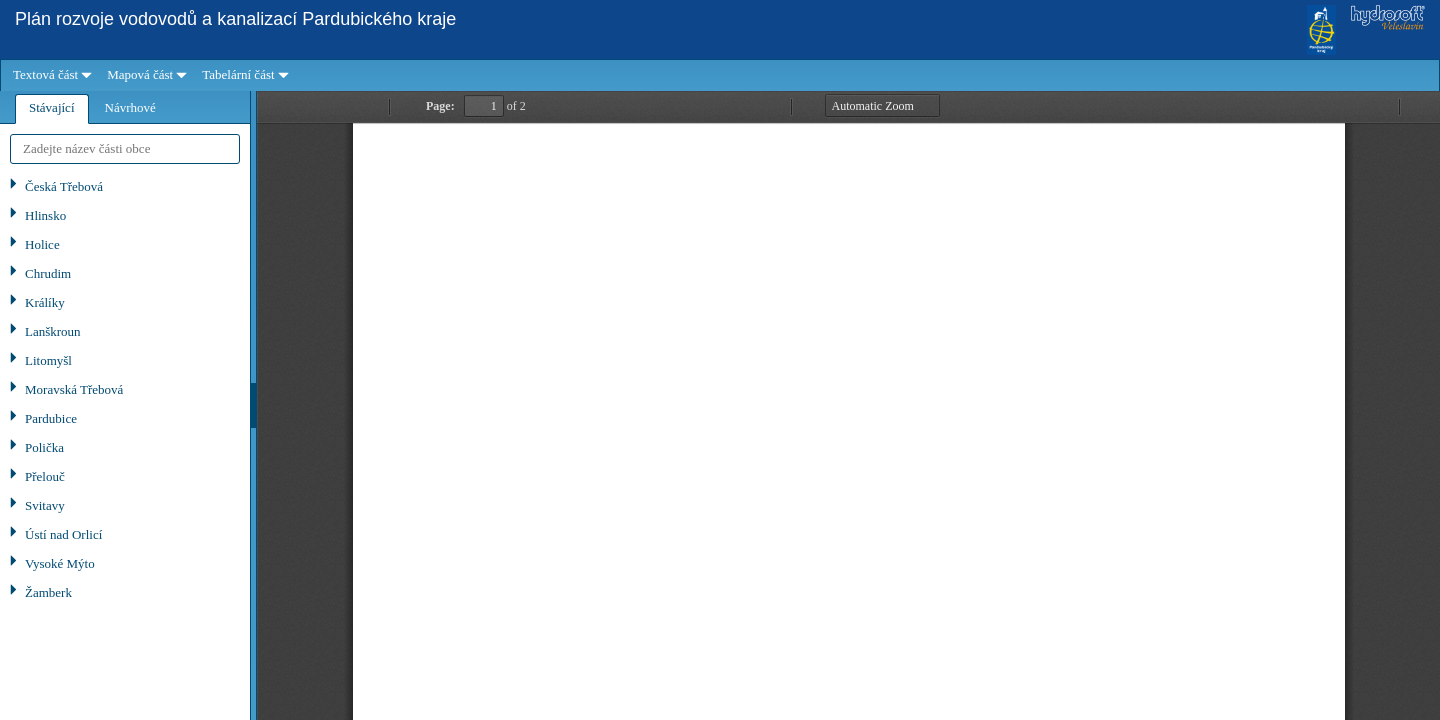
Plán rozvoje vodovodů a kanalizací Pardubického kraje (235, 19)
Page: (440, 106)
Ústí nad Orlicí (63, 534)
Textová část (45, 74)
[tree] (125, 446)
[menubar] (720, 75)
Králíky (45, 302)
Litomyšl (48, 360)
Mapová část (140, 74)
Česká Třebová (64, 186)
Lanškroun (53, 331)
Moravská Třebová (74, 389)
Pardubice (51, 418)
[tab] (52, 109)
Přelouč (45, 476)
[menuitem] (50, 75)
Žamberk (48, 592)
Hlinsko (45, 215)
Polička (44, 447)
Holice (42, 244)
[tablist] (125, 405)
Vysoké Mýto (60, 563)
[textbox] (125, 149)
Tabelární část (238, 74)
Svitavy (45, 505)
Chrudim (48, 273)
